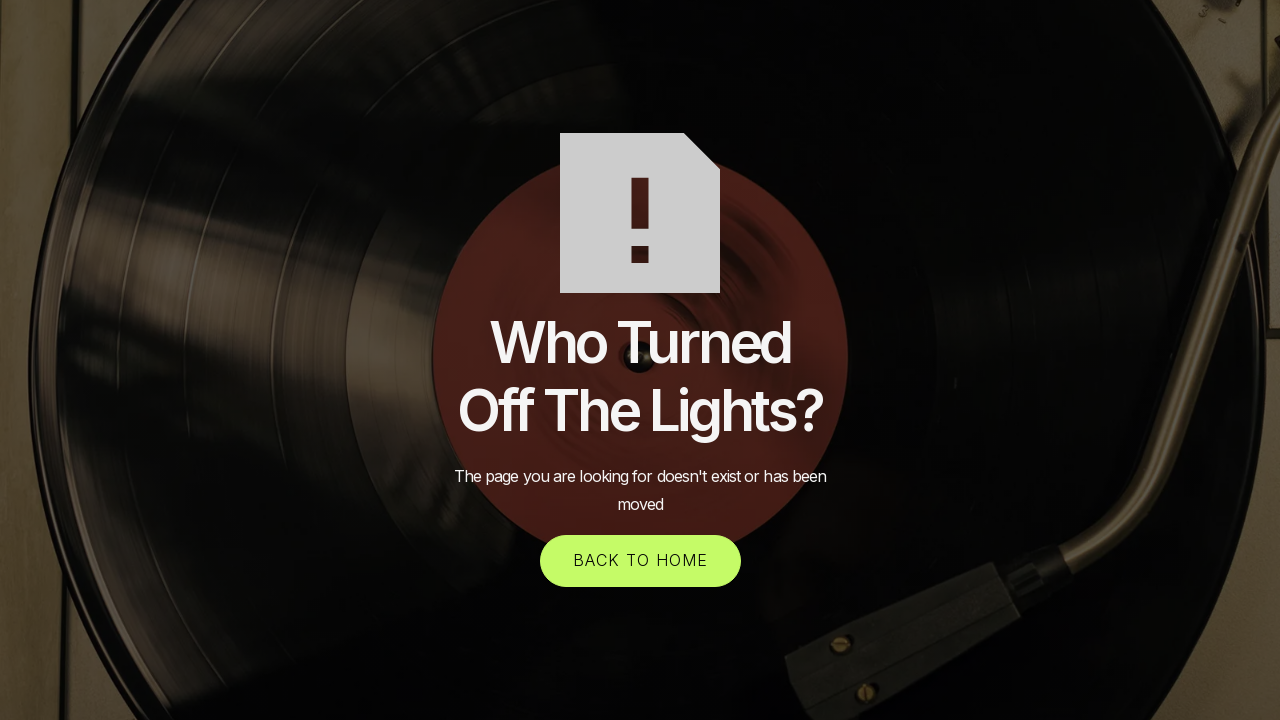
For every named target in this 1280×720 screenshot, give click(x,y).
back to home (640, 560)
